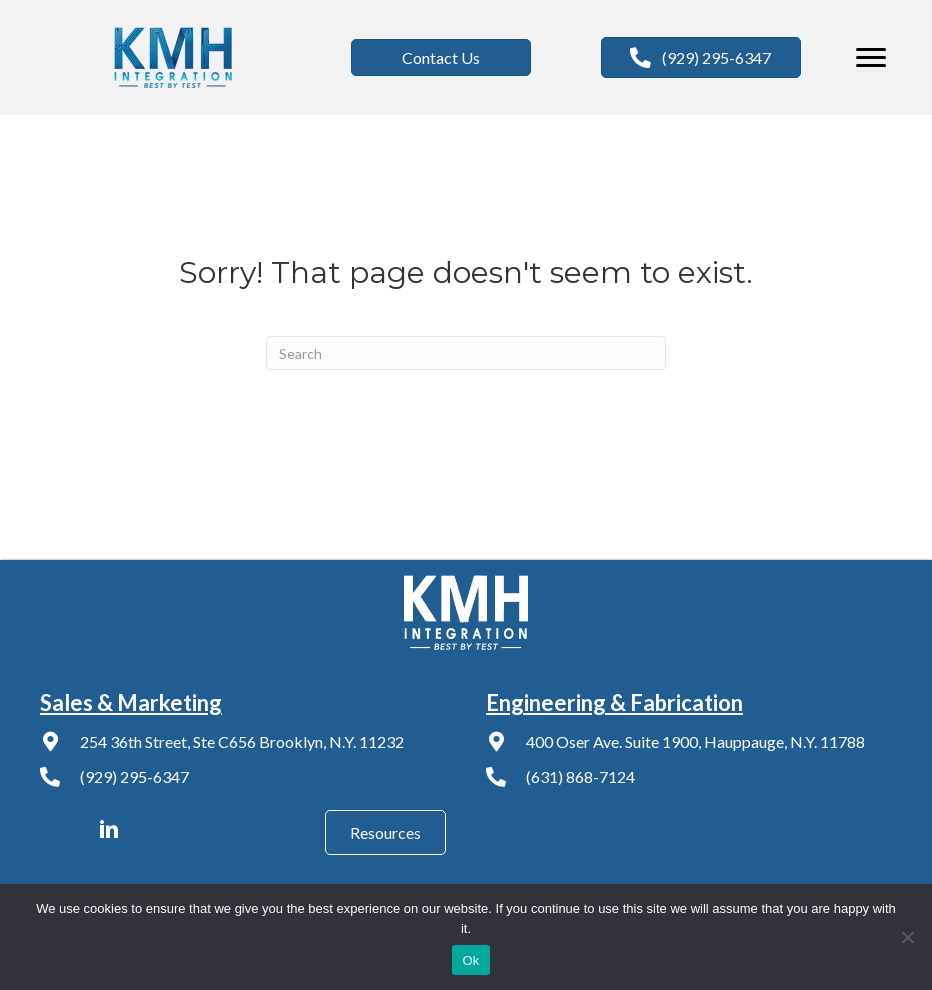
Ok (470, 960)
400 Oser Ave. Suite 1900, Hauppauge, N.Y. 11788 (695, 741)
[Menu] (871, 58)
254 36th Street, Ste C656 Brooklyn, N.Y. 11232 (242, 741)
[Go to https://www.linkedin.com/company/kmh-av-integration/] (109, 832)
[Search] (466, 353)
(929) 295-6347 (134, 776)
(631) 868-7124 (580, 776)
